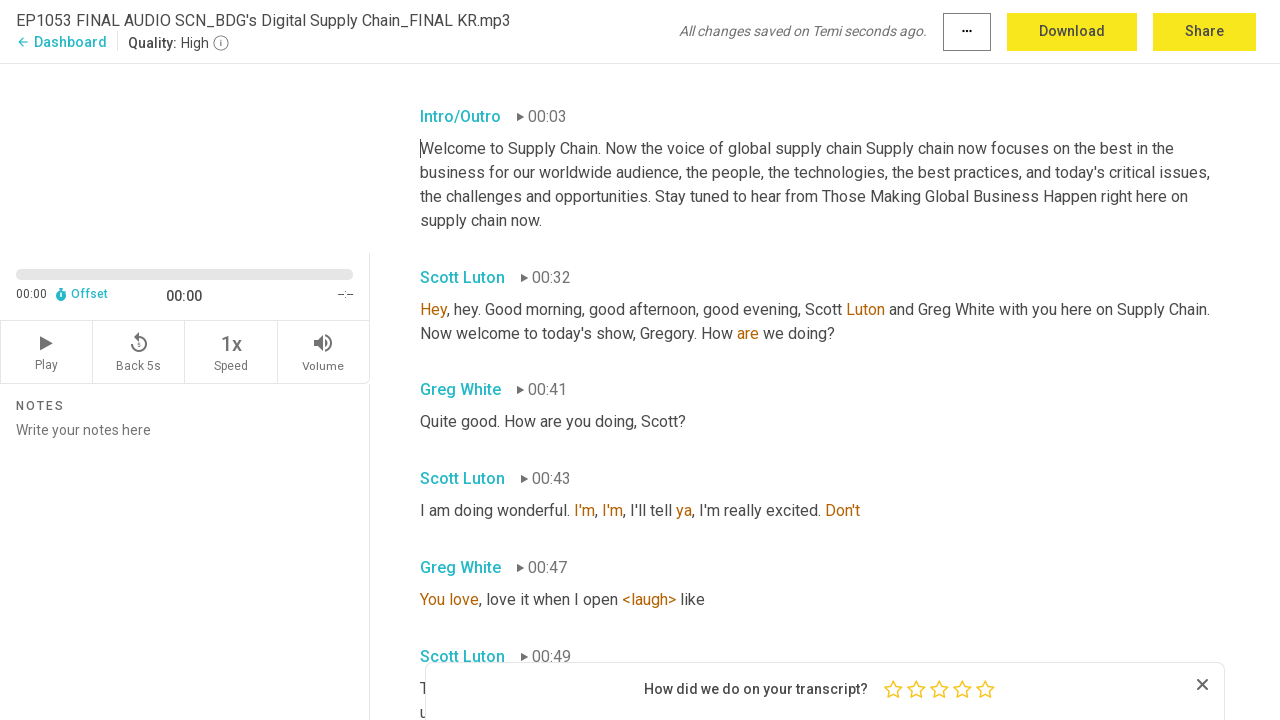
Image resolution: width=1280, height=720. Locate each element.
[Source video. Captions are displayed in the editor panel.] (185, 156)
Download (1072, 31)
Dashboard (61, 42)
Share (1204, 31)
